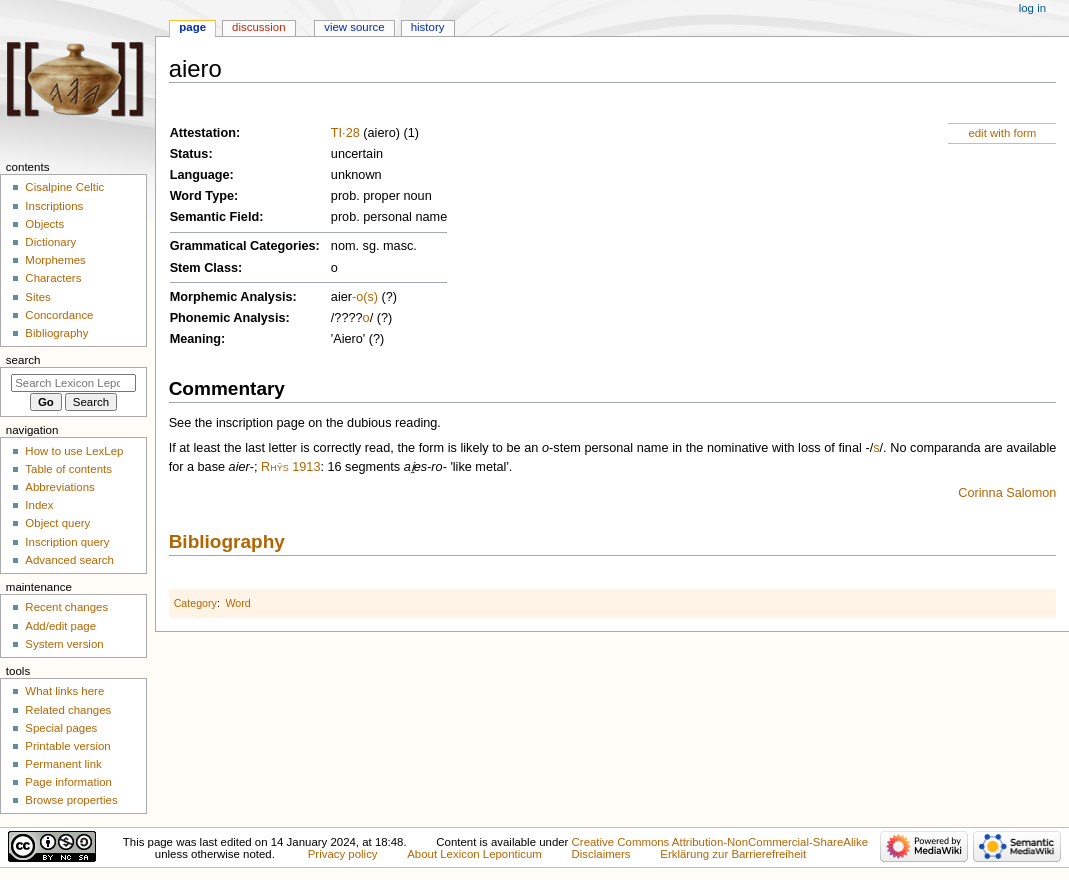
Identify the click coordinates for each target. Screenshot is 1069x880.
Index (39, 505)
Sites (37, 297)
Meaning (195, 339)
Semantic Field (215, 217)
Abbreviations (59, 487)
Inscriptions (54, 206)
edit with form (1002, 133)
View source (354, 27)
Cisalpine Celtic (64, 187)
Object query (57, 523)
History (428, 27)
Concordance (59, 315)
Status (189, 154)
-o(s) (365, 297)
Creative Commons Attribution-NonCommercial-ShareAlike (720, 842)
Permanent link (63, 764)
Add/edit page (60, 626)
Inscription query (67, 542)
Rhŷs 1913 (290, 467)
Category (195, 603)
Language (200, 175)
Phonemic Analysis (228, 318)
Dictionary (50, 242)
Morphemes (55, 260)
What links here (64, 691)
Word (237, 603)
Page (192, 27)
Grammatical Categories (243, 246)
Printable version (67, 746)
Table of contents (68, 469)
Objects (44, 224)
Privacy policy (343, 854)
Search (23, 360)
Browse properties (71, 800)
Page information (68, 782)
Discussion (258, 27)
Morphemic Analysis (231, 297)
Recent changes (66, 607)
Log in (1032, 8)
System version (64, 644)
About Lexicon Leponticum (474, 854)
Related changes (68, 710)
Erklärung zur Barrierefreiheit (733, 854)
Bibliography (227, 541)
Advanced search (69, 560)
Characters (53, 278)
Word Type (202, 196)
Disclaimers (601, 854)
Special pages (61, 728)
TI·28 (345, 133)
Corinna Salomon (1007, 493)
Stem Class (204, 268)
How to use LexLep (74, 451)
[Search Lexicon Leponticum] (73, 383)
